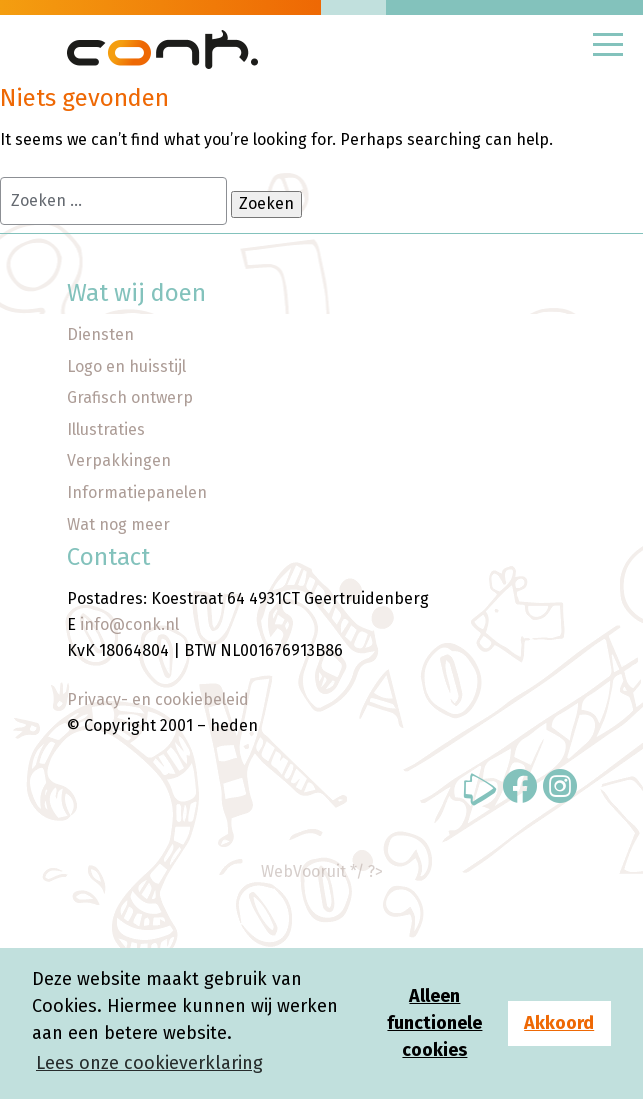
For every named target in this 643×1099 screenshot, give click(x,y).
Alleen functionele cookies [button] (434, 1023)
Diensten (100, 334)
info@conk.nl (129, 624)
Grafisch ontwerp (130, 397)
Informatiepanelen (137, 492)
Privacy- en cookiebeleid (158, 699)
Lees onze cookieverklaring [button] (149, 1063)
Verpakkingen (119, 460)
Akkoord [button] (559, 1023)
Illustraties (106, 429)
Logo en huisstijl (126, 366)
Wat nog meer (118, 524)
